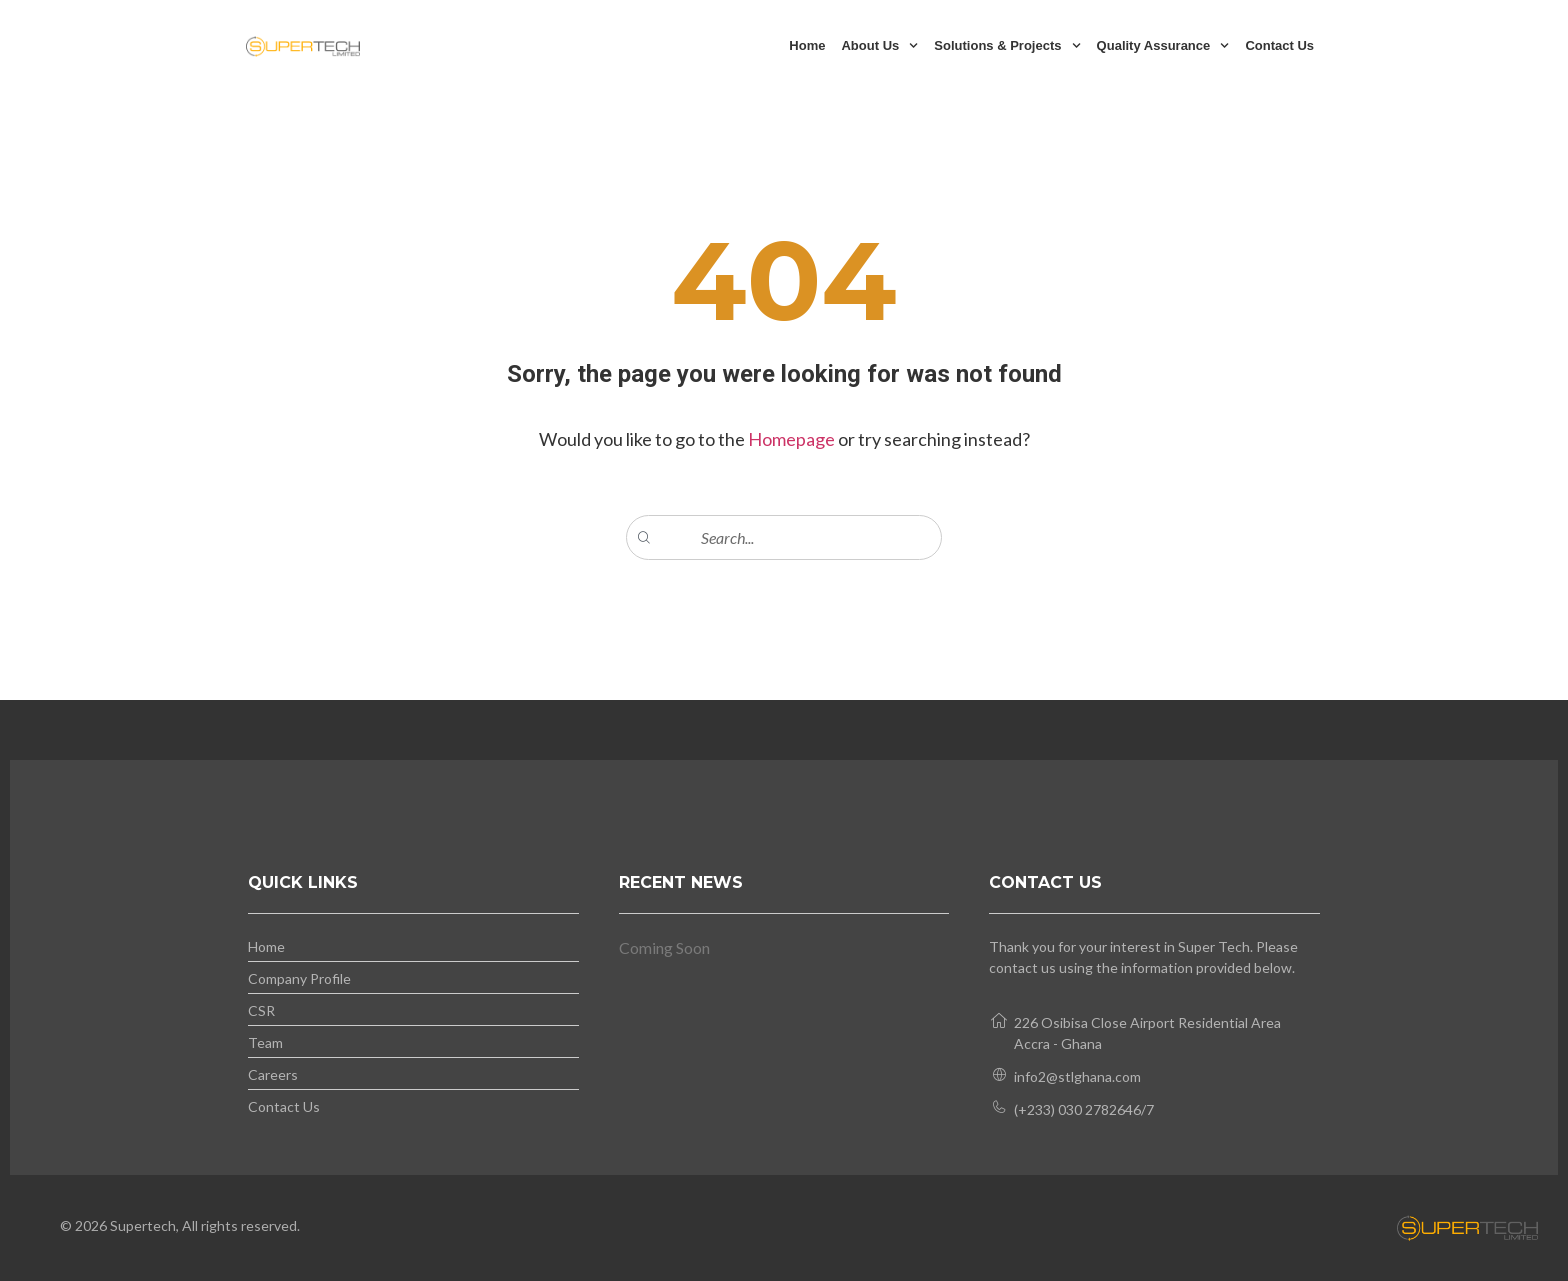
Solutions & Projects (1007, 45)
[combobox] (784, 537)
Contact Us (1279, 45)
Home (807, 45)
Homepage (793, 439)
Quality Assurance (1163, 45)
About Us (879, 45)
